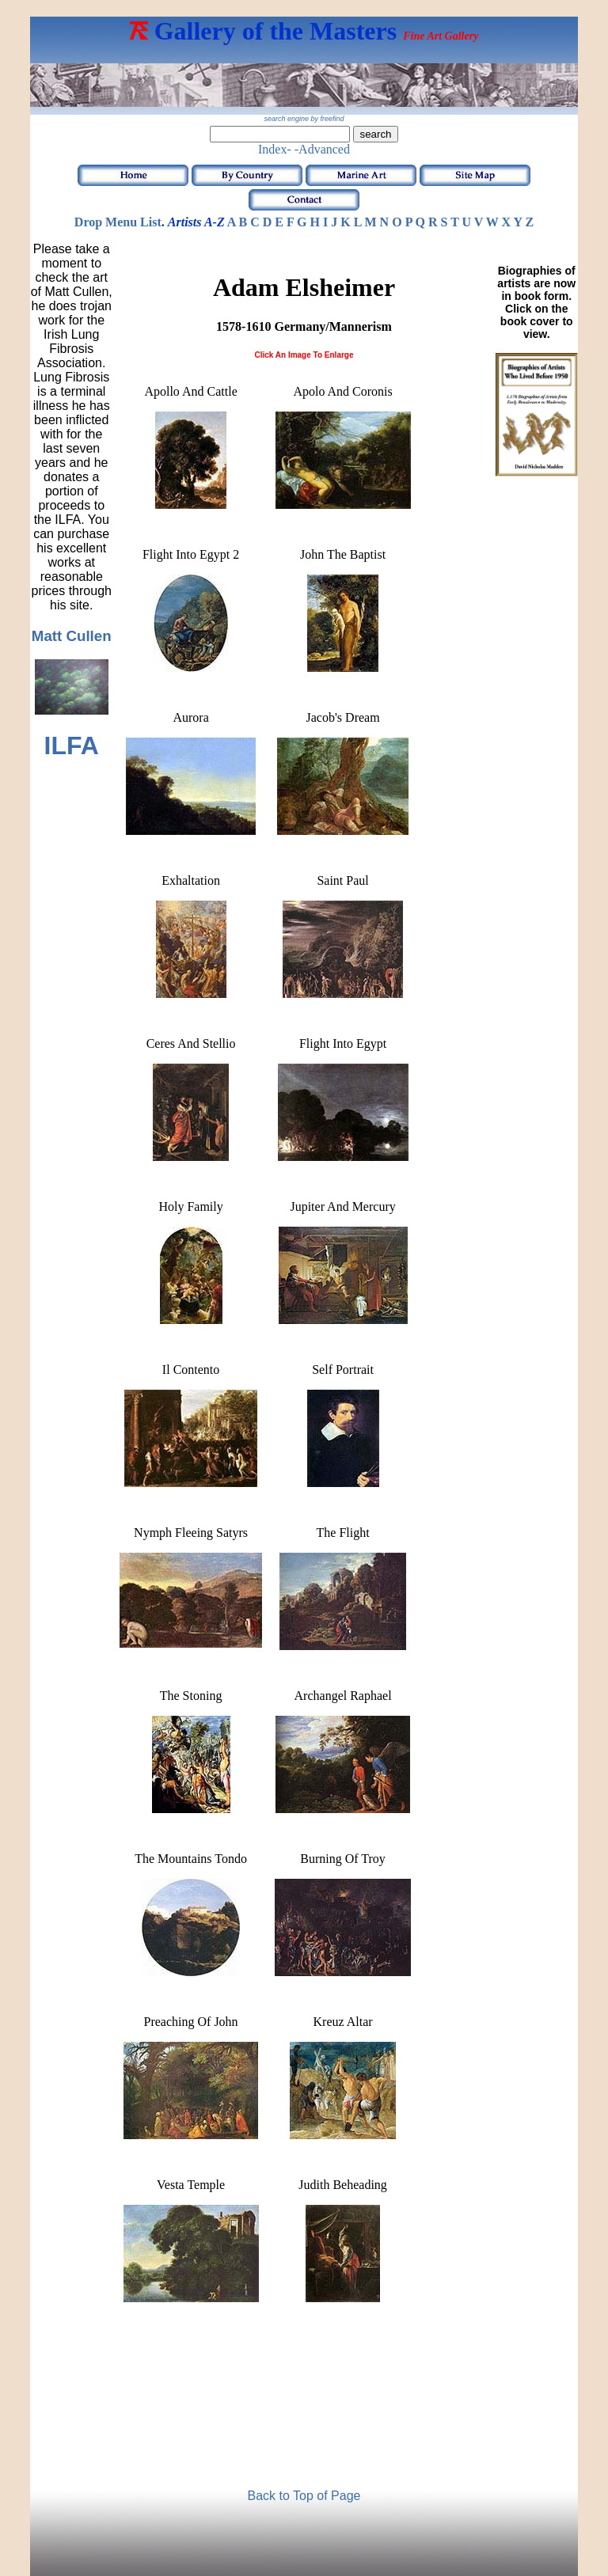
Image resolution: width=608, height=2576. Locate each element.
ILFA (71, 745)
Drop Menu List (118, 222)
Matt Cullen (72, 636)
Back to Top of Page (304, 2495)
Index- (274, 149)
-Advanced (322, 149)
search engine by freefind (304, 119)
